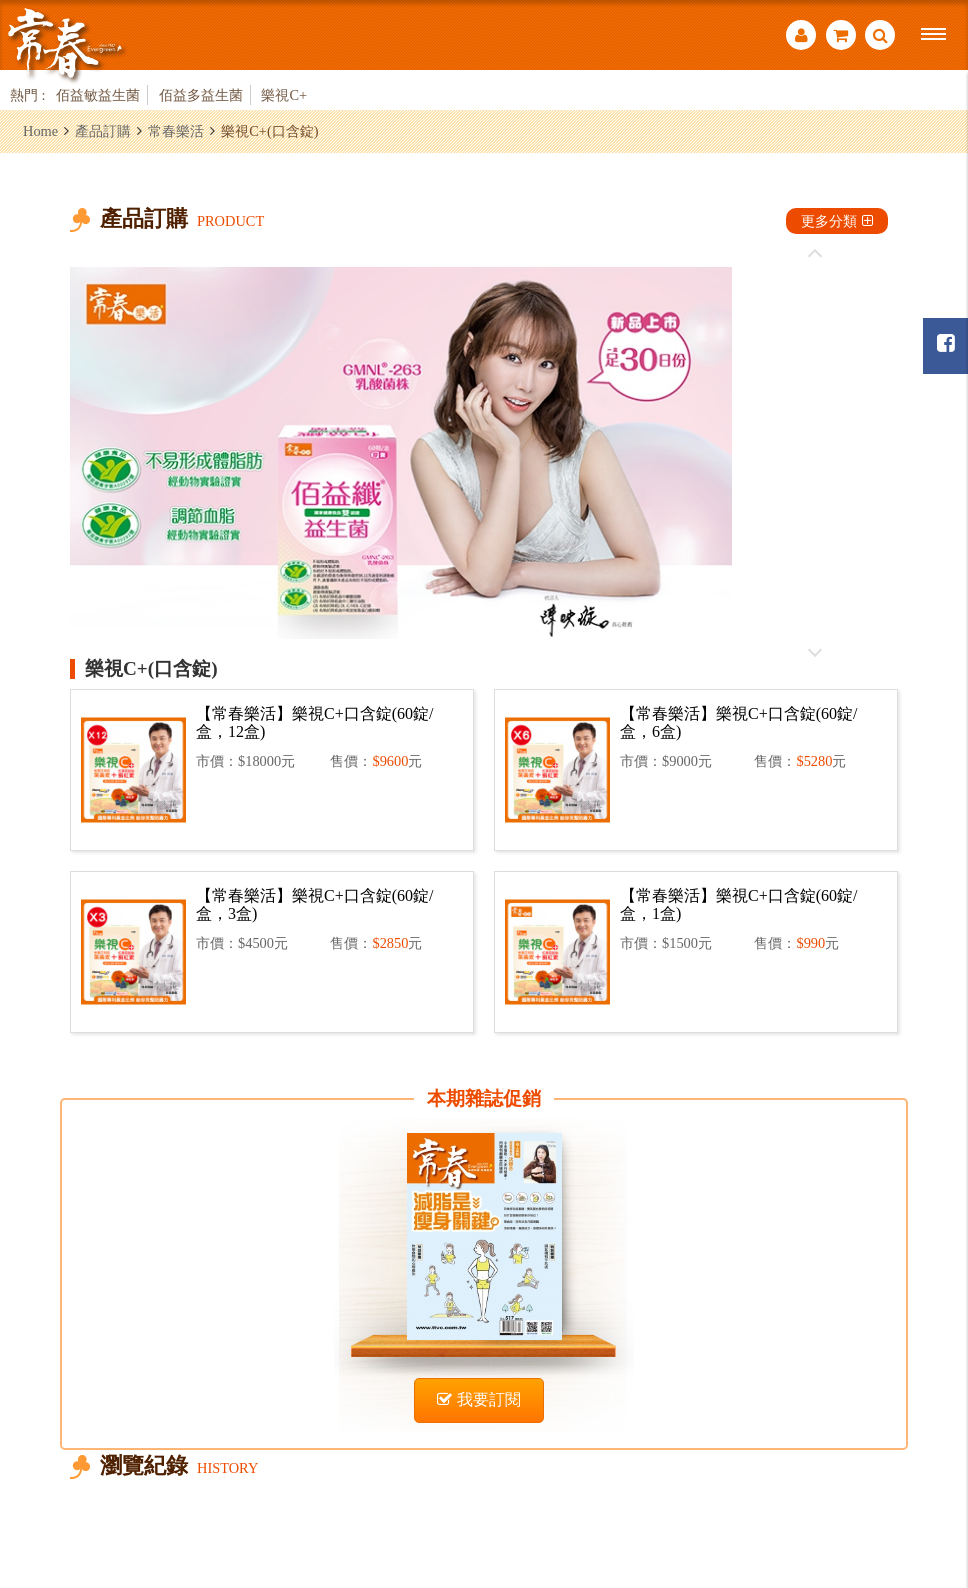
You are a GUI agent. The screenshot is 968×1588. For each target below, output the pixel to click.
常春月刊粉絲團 (946, 343)
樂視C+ (284, 95)
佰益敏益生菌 (98, 95)
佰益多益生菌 (201, 95)
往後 (815, 652)
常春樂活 (176, 131)
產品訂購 (103, 131)
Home (40, 131)
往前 (815, 254)
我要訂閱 (479, 1399)
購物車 (841, 35)
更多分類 (837, 221)
